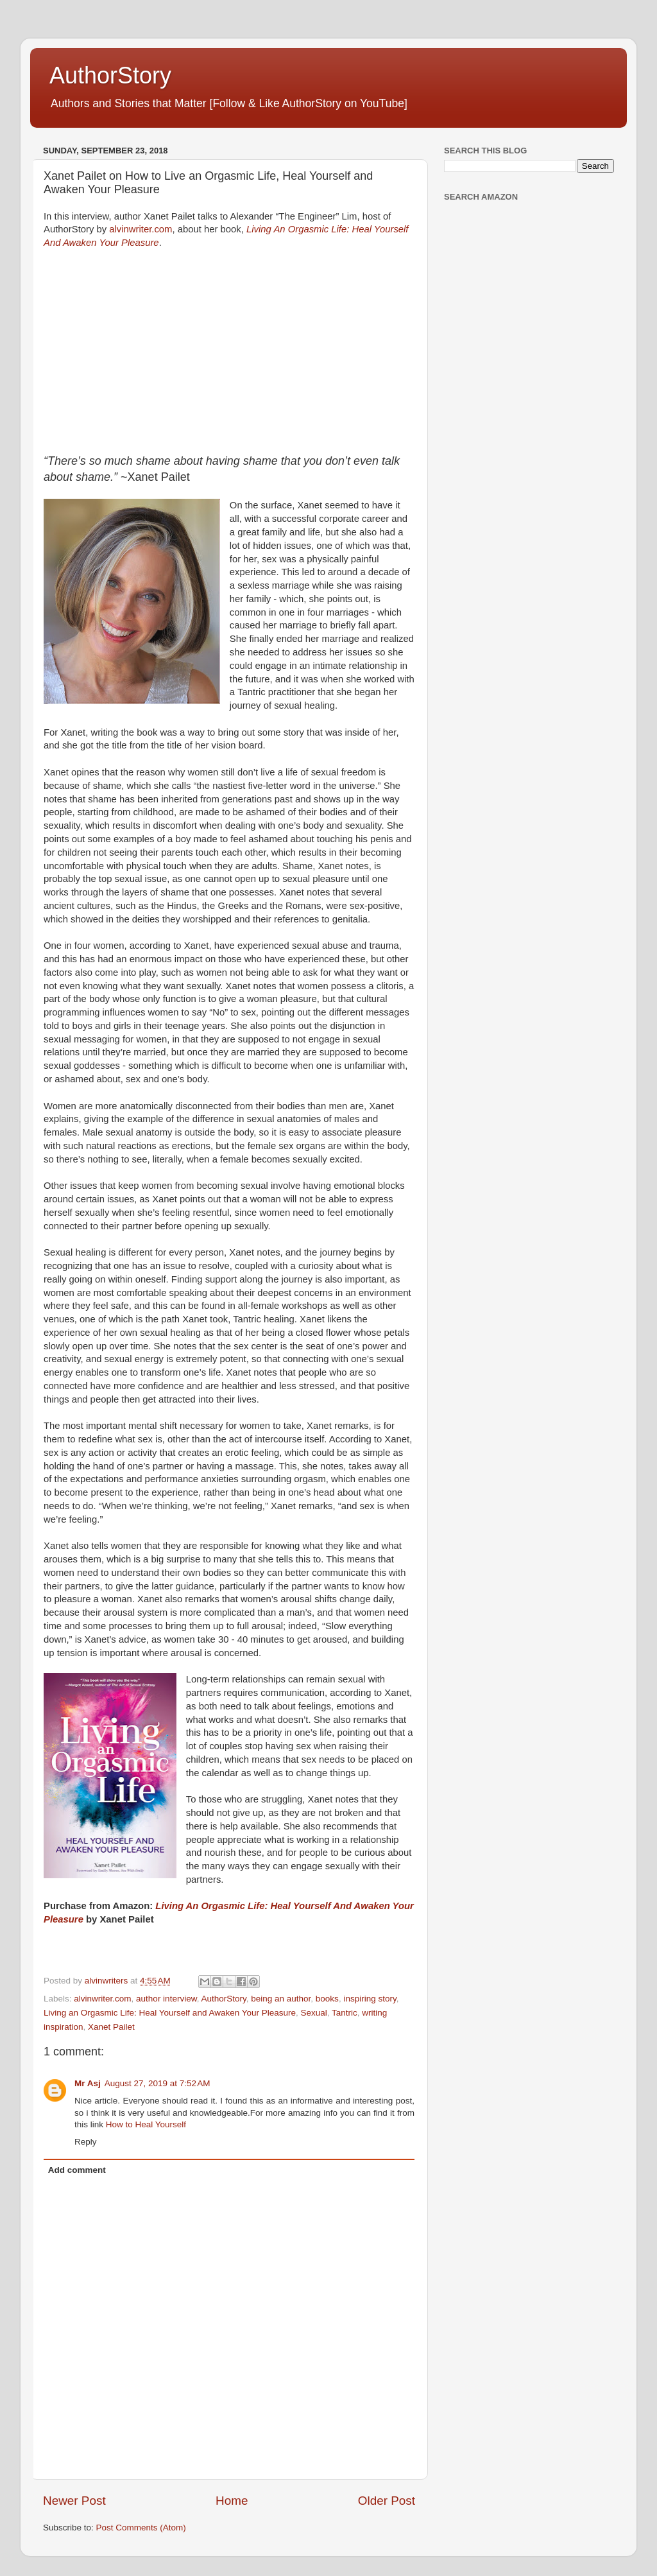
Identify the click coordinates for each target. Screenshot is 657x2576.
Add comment (77, 2170)
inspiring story (369, 1998)
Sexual (314, 2013)
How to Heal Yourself (146, 2124)
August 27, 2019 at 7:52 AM (157, 2083)
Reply (85, 2142)
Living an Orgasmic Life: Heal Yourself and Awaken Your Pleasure (170, 2013)
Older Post (386, 2500)
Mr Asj (87, 2083)
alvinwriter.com (140, 229)
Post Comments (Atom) (141, 2527)
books (327, 1998)
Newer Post (74, 2500)
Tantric (344, 2013)
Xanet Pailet (111, 2027)
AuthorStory (110, 75)
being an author (281, 1998)
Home (232, 2500)
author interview (166, 1998)
